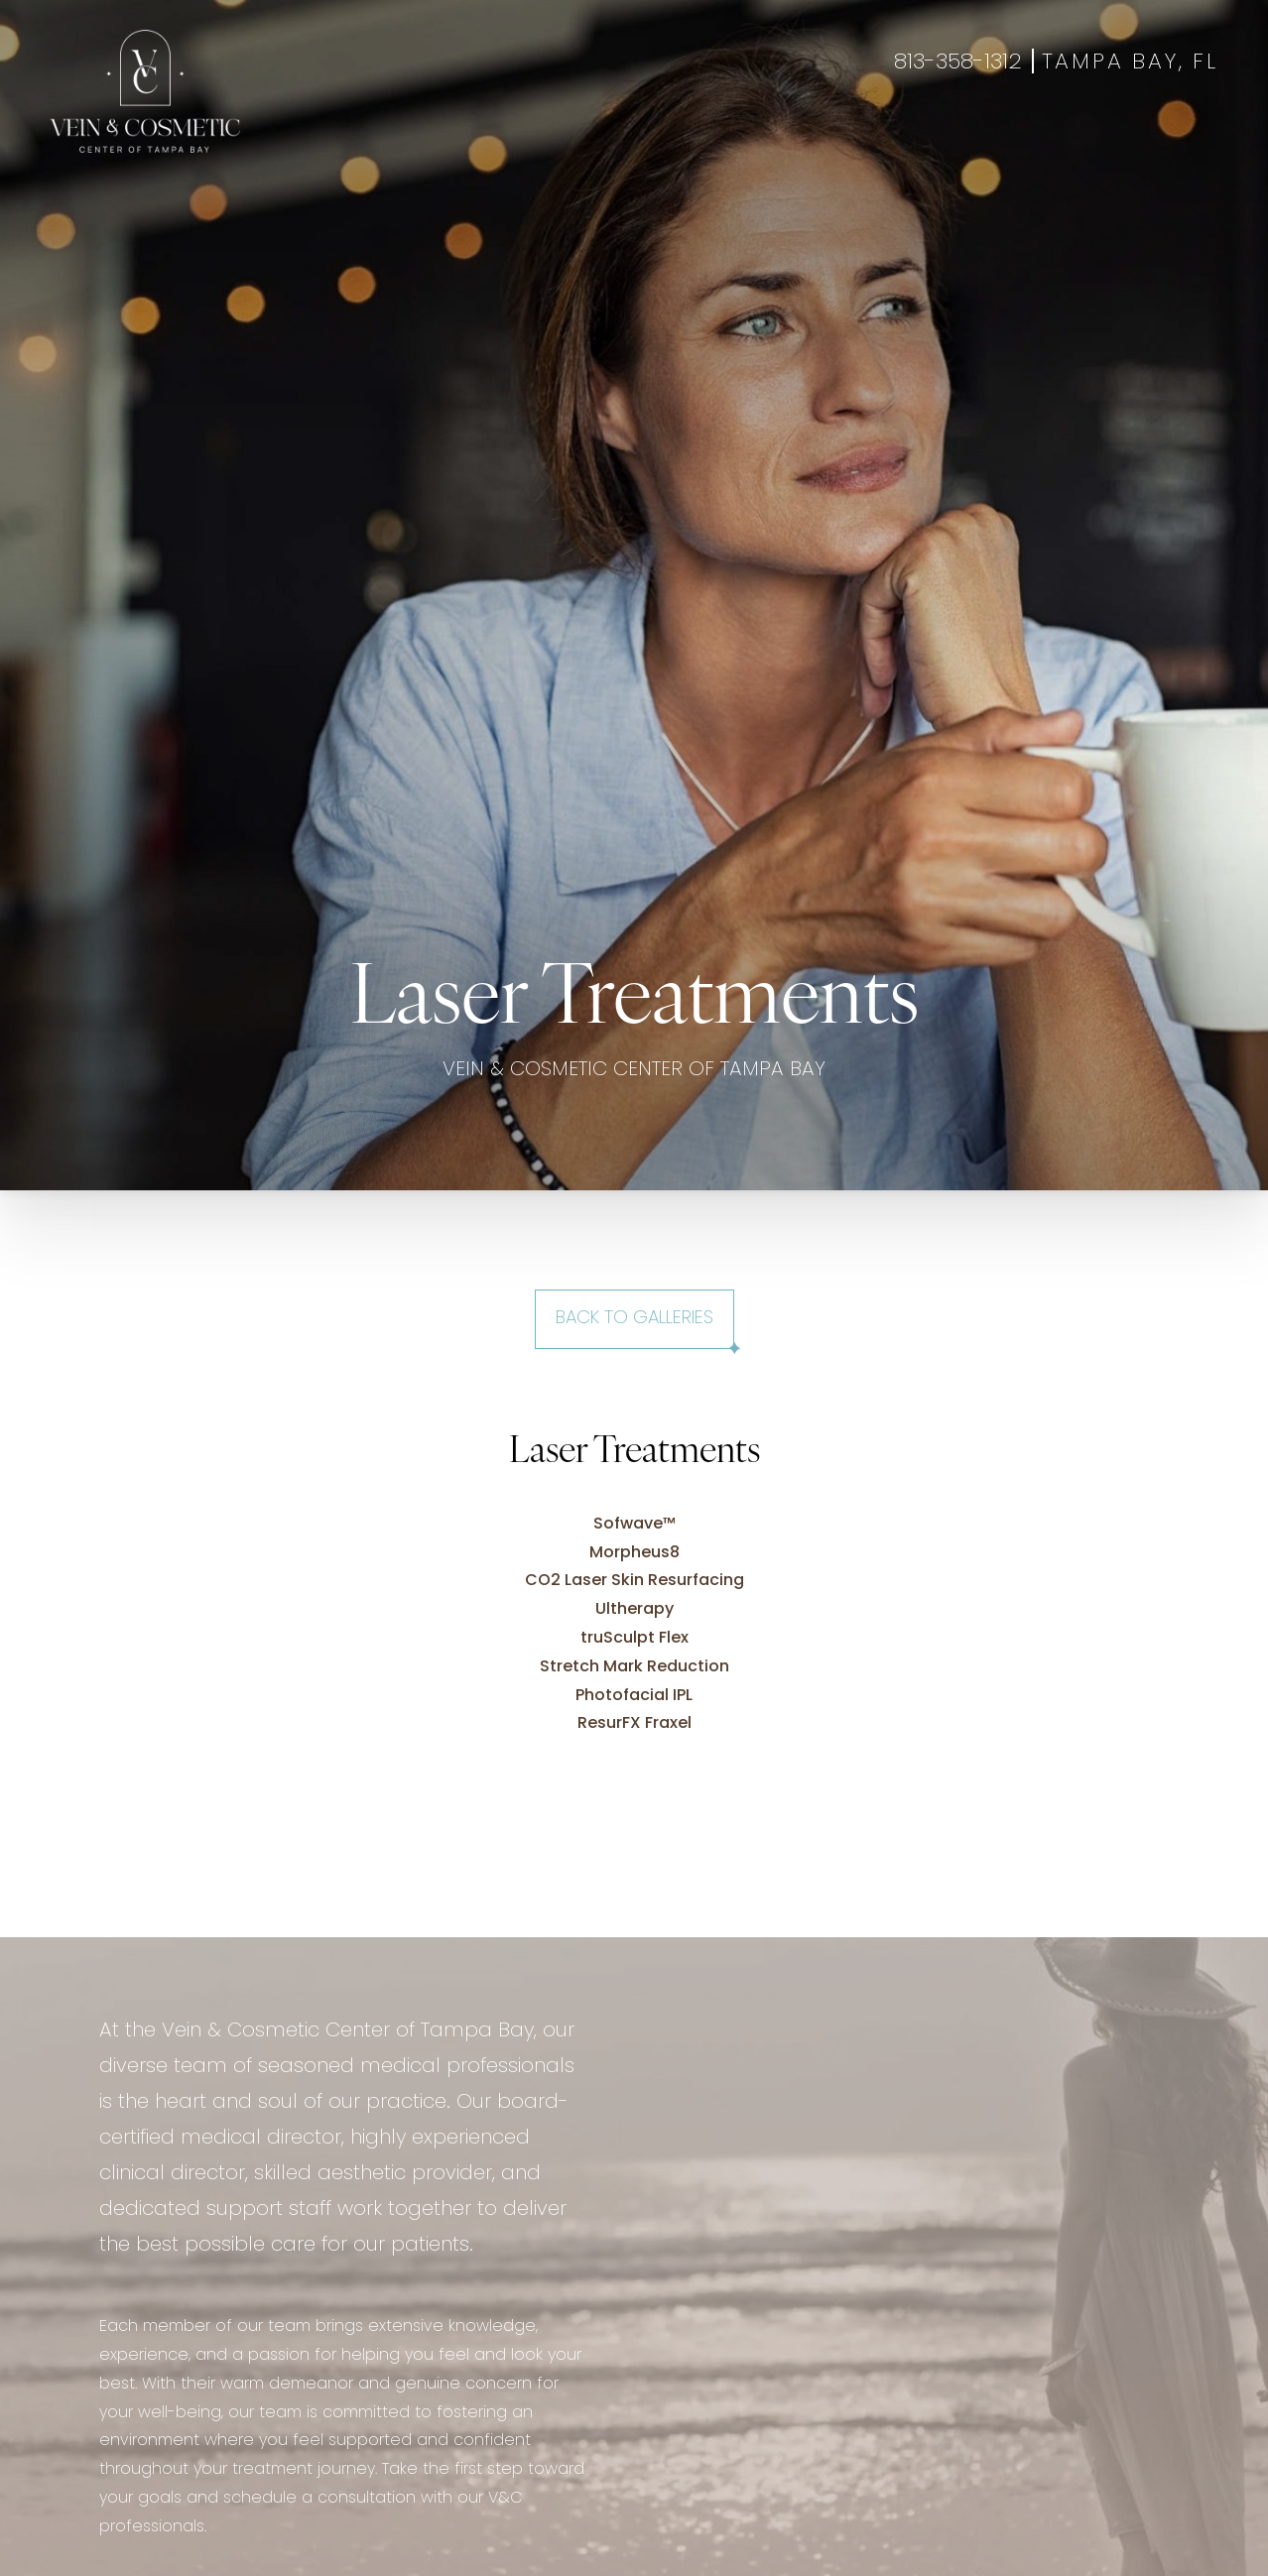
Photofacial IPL (634, 1696)
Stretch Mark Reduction (634, 1667)
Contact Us (911, 140)
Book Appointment (1055, 140)
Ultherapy (634, 1610)
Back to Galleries (634, 1318)
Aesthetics (446, 140)
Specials (716, 140)
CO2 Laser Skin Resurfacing (634, 1581)
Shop (1172, 140)
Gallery (632, 140)
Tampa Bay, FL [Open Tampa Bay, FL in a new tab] (1130, 63)
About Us (805, 140)
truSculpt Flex (634, 1639)
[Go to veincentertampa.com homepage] (145, 91)
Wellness (545, 140)
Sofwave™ (634, 1525)
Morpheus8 (634, 1553)
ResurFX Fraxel (634, 1724)
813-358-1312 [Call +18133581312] (958, 63)
